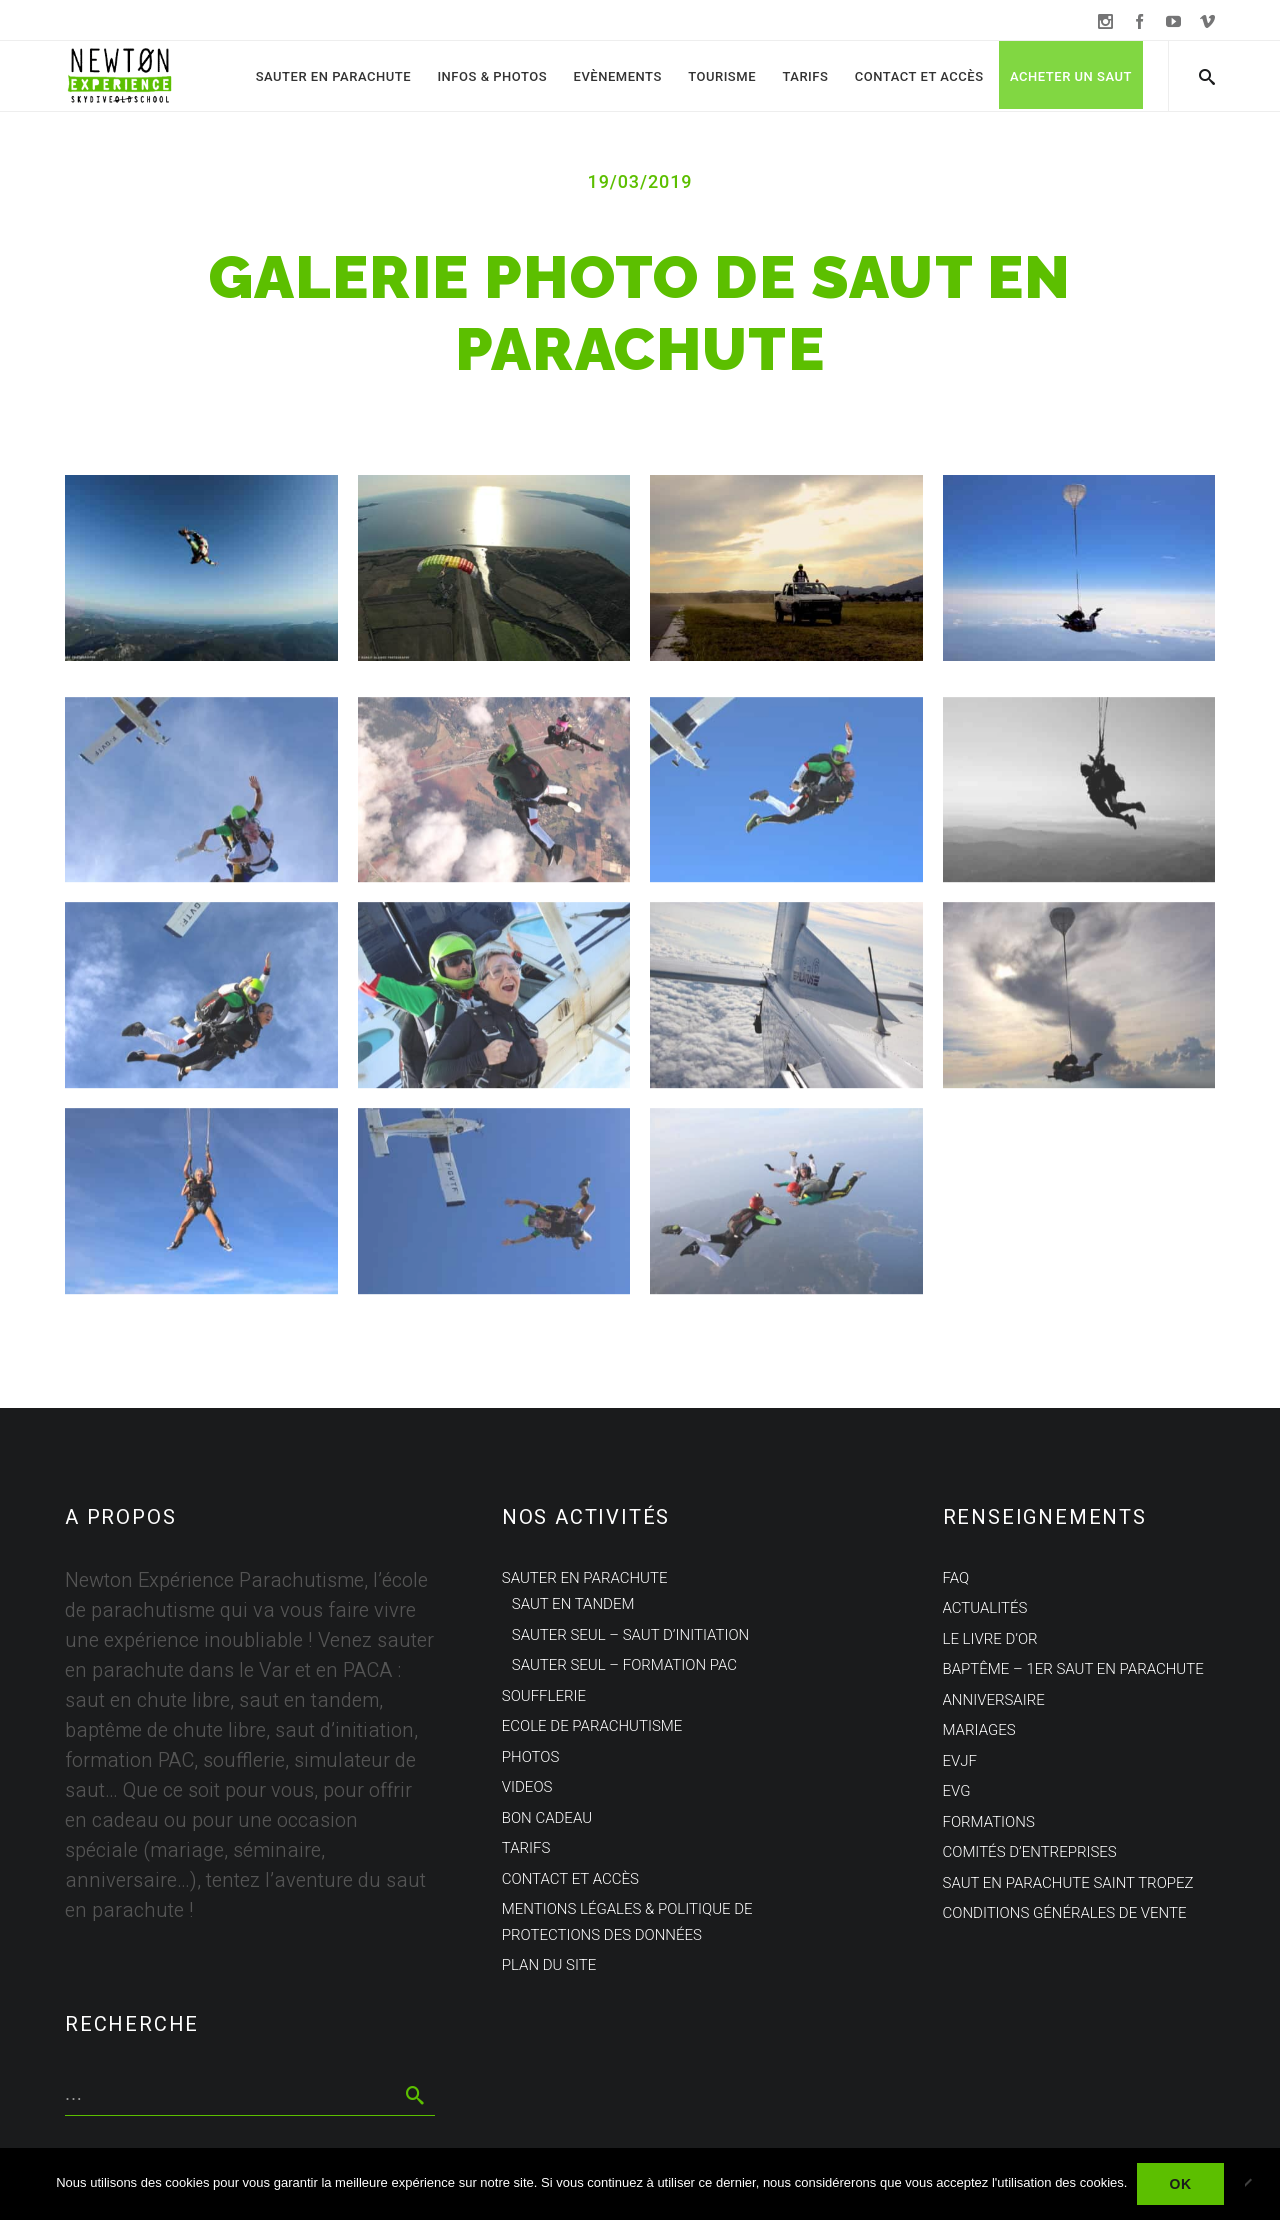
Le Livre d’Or (990, 1639)
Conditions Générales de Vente (1065, 1913)
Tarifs (805, 76)
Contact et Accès (919, 76)
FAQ (956, 1578)
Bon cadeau (547, 1818)
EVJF (960, 1761)
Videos (527, 1787)
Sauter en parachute (333, 76)
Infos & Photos (492, 76)
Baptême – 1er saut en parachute (1073, 1669)
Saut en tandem (573, 1604)
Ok (1180, 2184)
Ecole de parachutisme (592, 1726)
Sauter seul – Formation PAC (624, 1665)
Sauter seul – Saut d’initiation (630, 1635)
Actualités (985, 1608)
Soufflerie (544, 1696)
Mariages (979, 1730)
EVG (957, 1791)
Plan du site (549, 1965)
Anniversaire (994, 1700)
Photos (531, 1757)
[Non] (1255, 2184)
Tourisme (722, 76)
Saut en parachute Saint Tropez (1068, 1883)
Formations (989, 1822)
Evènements (618, 76)
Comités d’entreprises (1030, 1852)
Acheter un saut (1071, 76)
